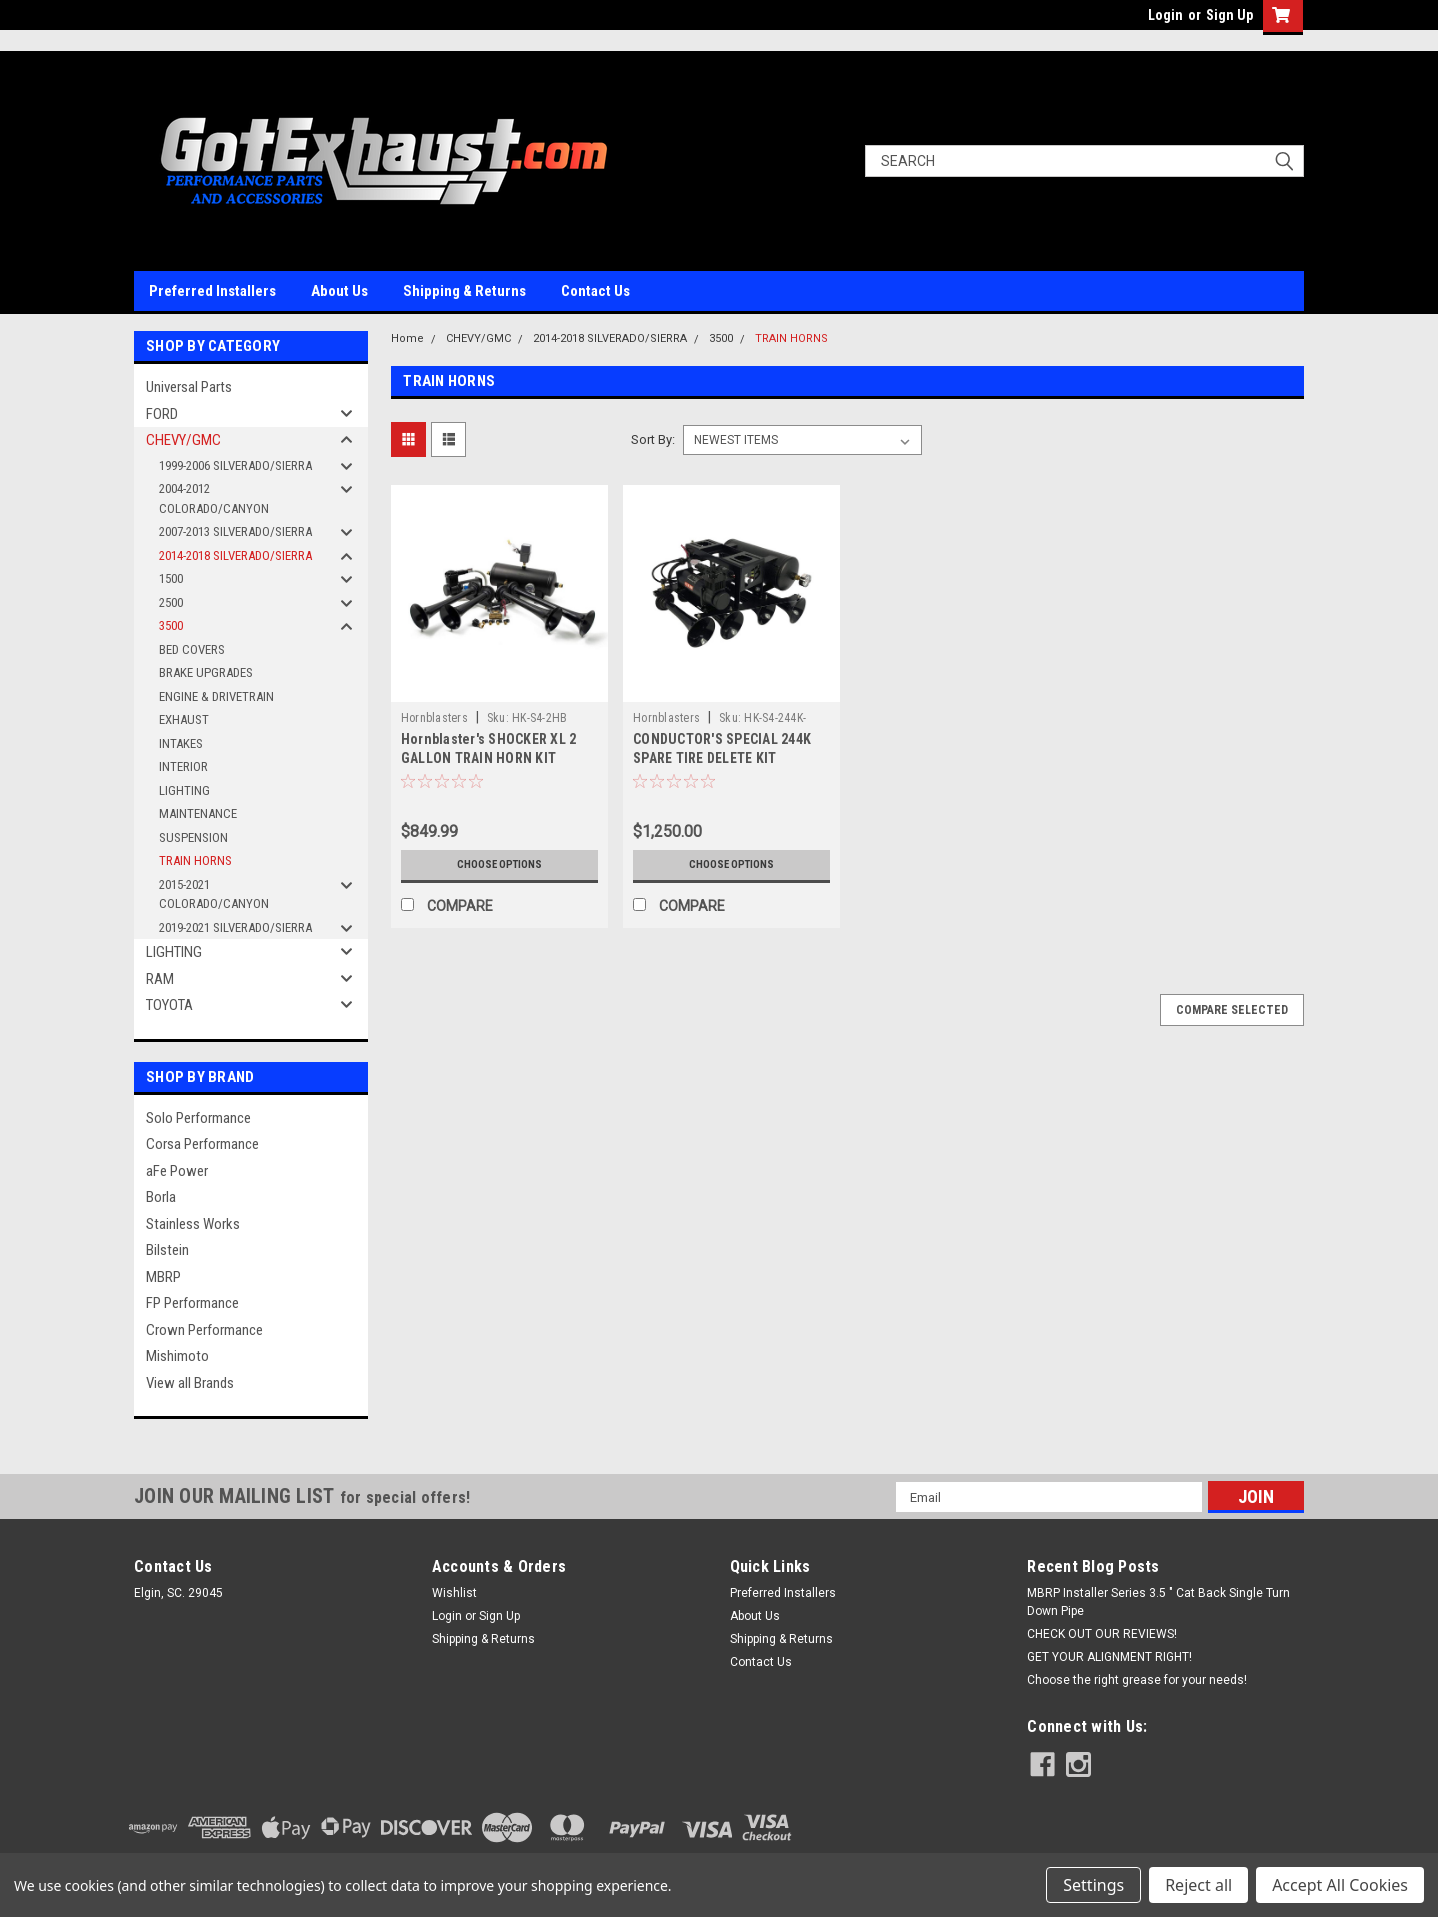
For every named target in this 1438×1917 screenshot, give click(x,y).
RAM (160, 979)
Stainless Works (193, 1224)
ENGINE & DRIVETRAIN (216, 696)
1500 (171, 578)
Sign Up (1229, 15)
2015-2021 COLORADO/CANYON (214, 894)
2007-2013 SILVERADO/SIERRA (235, 531)
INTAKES (181, 743)
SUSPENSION (193, 837)
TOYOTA (169, 1005)
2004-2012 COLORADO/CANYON (214, 498)
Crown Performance (204, 1330)
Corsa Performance (202, 1144)
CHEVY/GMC (183, 440)
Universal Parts (189, 387)
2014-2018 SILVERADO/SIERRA (235, 555)
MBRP (163, 1277)
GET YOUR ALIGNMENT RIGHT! (1109, 1657)
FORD (162, 414)
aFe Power (177, 1171)
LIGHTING (184, 790)
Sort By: (653, 439)
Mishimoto (177, 1356)
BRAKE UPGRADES (206, 672)
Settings (1093, 1885)
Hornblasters (434, 718)
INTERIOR (183, 766)
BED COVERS (192, 649)
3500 (171, 625)
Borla (161, 1197)
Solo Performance (198, 1118)
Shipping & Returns (464, 291)
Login (1165, 15)
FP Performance (192, 1303)
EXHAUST (184, 719)
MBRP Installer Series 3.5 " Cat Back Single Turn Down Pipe (1158, 1602)
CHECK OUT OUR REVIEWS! (1102, 1634)
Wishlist (454, 1593)
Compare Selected (1232, 1010)
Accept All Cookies (1340, 1885)
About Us (339, 291)
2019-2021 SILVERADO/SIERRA (235, 927)
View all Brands (190, 1383)
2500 (171, 602)
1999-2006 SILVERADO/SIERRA (235, 465)
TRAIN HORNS (195, 860)
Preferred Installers (212, 291)
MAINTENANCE (198, 813)
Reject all (1198, 1885)
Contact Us (595, 291)
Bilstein (167, 1250)
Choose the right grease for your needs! (1137, 1680)
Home (407, 338)
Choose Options (499, 865)
